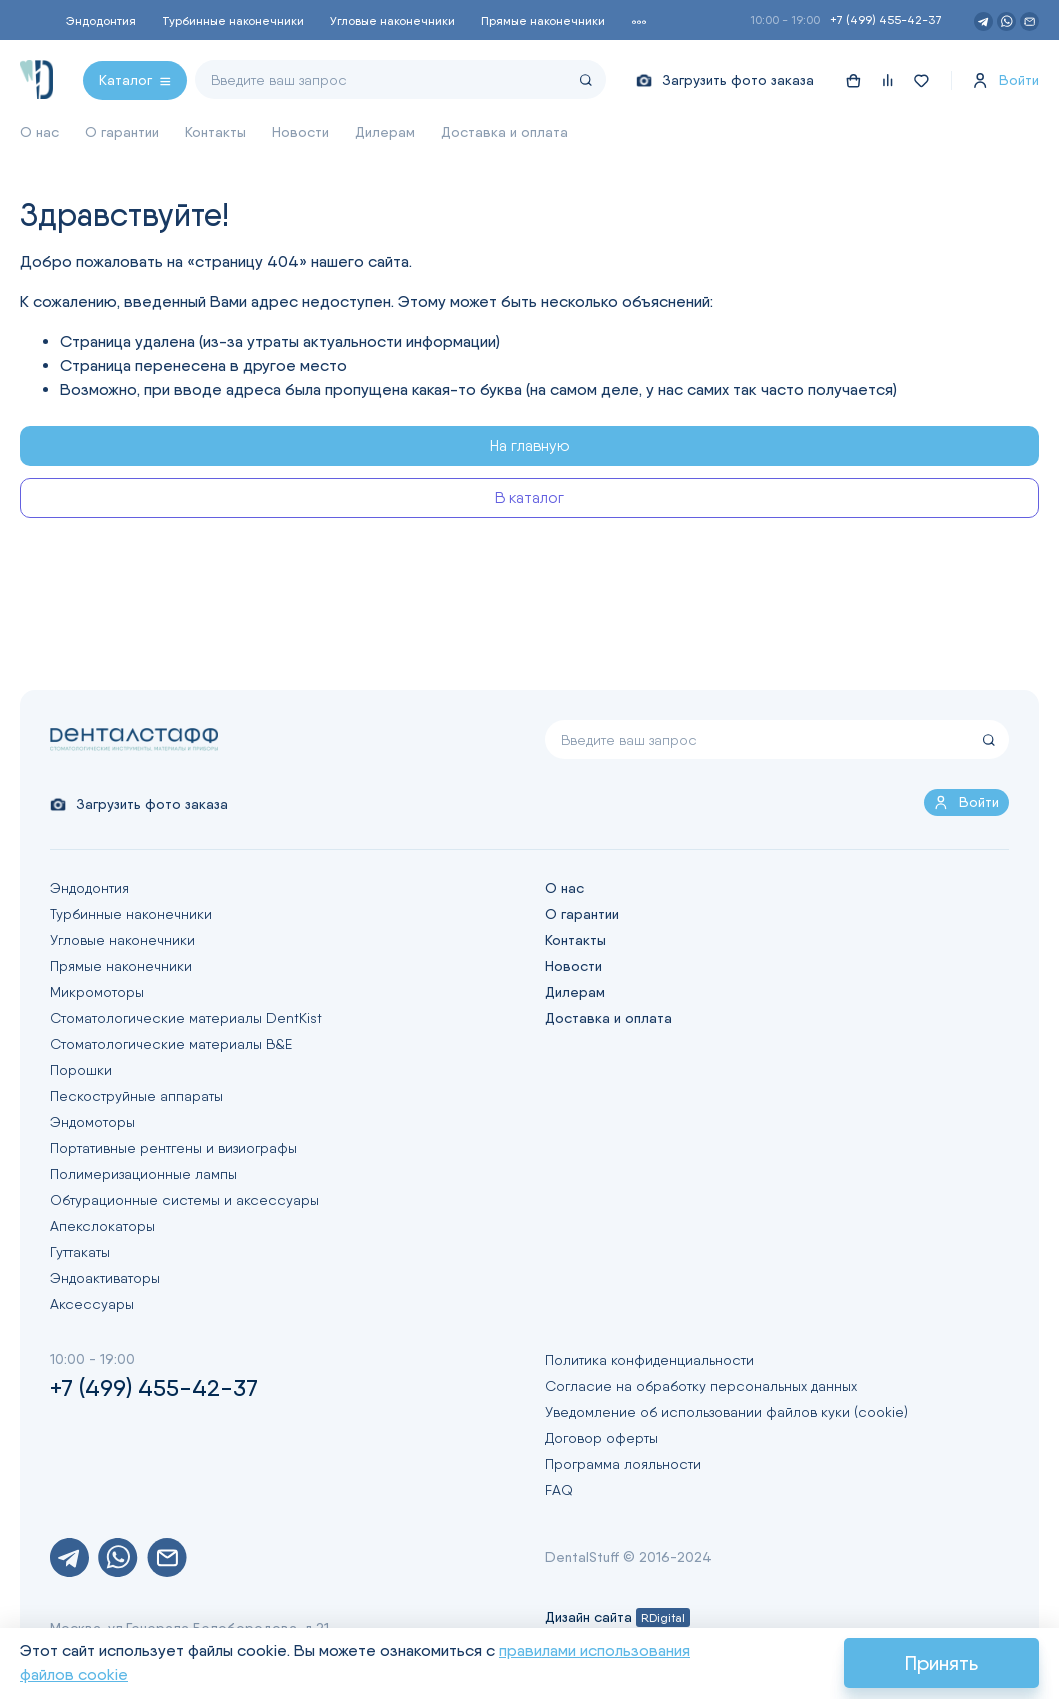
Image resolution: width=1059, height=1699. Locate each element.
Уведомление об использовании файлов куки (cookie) (726, 1412)
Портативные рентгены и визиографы (173, 1148)
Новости (300, 132)
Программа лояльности (623, 1464)
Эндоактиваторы (105, 1278)
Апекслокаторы (102, 1226)
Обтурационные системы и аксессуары (184, 1200)
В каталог (529, 497)
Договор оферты (601, 1438)
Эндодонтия (101, 20)
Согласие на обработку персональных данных (701, 1386)
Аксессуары (92, 1304)
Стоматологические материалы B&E (171, 1044)
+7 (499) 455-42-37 (886, 19)
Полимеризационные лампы (143, 1174)
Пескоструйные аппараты (136, 1096)
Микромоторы (97, 992)
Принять (941, 1663)
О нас (39, 132)
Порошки (81, 1070)
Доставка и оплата (504, 132)
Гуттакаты (80, 1252)
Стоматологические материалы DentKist (186, 1018)
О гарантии (122, 132)
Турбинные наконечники (233, 20)
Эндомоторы (92, 1122)
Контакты (215, 132)
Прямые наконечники (543, 20)
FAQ (559, 1490)
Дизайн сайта (617, 1617)
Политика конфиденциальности (649, 1360)
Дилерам (385, 132)
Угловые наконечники (392, 20)
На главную (530, 445)
